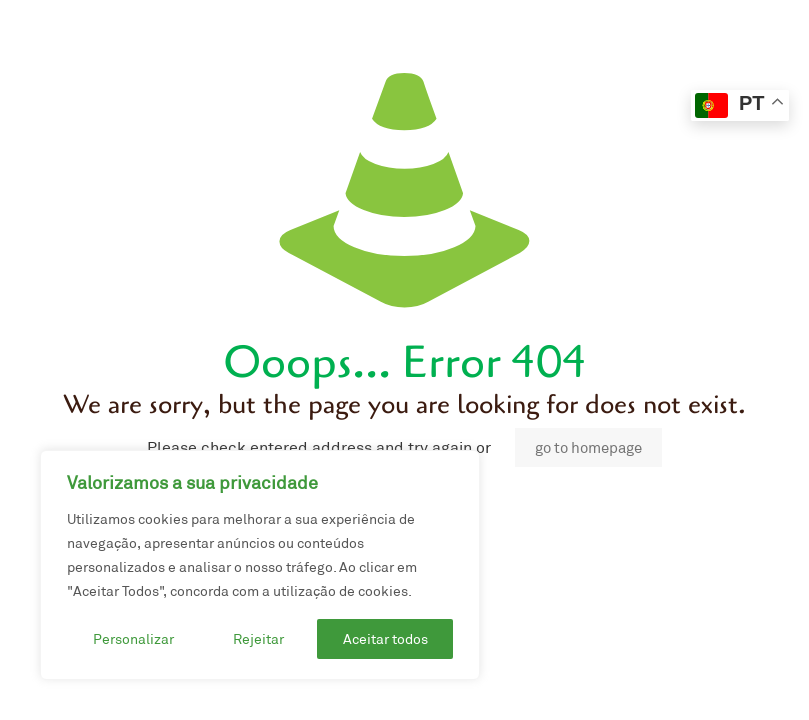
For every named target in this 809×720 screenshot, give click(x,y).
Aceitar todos (385, 639)
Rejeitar (258, 639)
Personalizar (133, 639)
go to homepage (588, 447)
